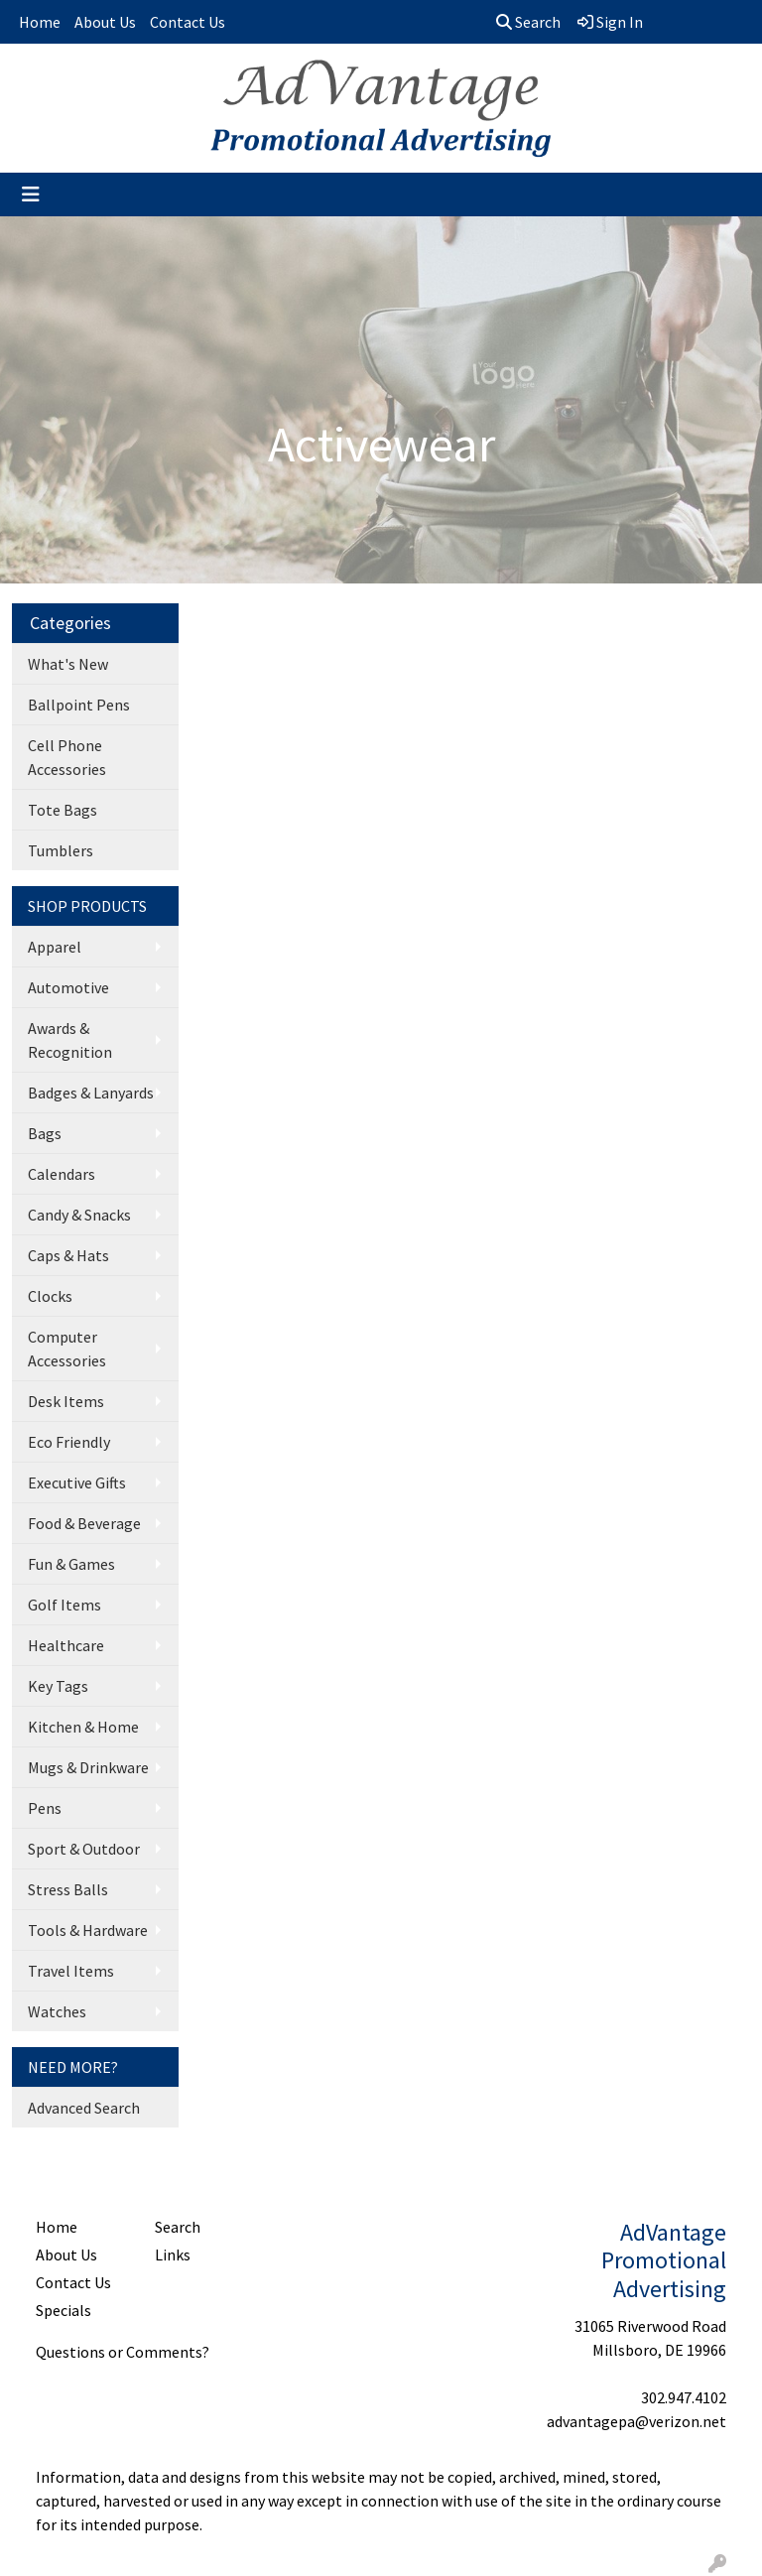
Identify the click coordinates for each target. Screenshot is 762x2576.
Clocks (50, 1296)
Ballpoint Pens (79, 704)
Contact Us (187, 22)
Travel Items (71, 1971)
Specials (63, 2310)
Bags (45, 1133)
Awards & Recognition (70, 1040)
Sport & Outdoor (84, 1849)
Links (172, 2254)
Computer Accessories (67, 1348)
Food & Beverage (84, 1523)
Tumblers (60, 850)
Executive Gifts (77, 1482)
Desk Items (66, 1401)
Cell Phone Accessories (67, 757)
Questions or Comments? (122, 2352)
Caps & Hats (68, 1255)
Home (40, 22)
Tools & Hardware (88, 1930)
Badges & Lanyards (91, 1092)
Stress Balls (68, 1889)
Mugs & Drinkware (88, 1767)
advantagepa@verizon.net (636, 2421)
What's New (68, 664)
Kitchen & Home (83, 1727)
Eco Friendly (69, 1442)
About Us (105, 22)
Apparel (54, 947)
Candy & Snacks (79, 1214)
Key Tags (58, 1686)
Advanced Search (84, 2108)
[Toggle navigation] (31, 194)
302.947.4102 (683, 2397)
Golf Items (64, 1604)
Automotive (68, 987)
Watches (57, 2011)
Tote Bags (62, 810)
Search (528, 22)
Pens (45, 1808)
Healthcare (66, 1645)
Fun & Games (71, 1564)
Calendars (61, 1174)
